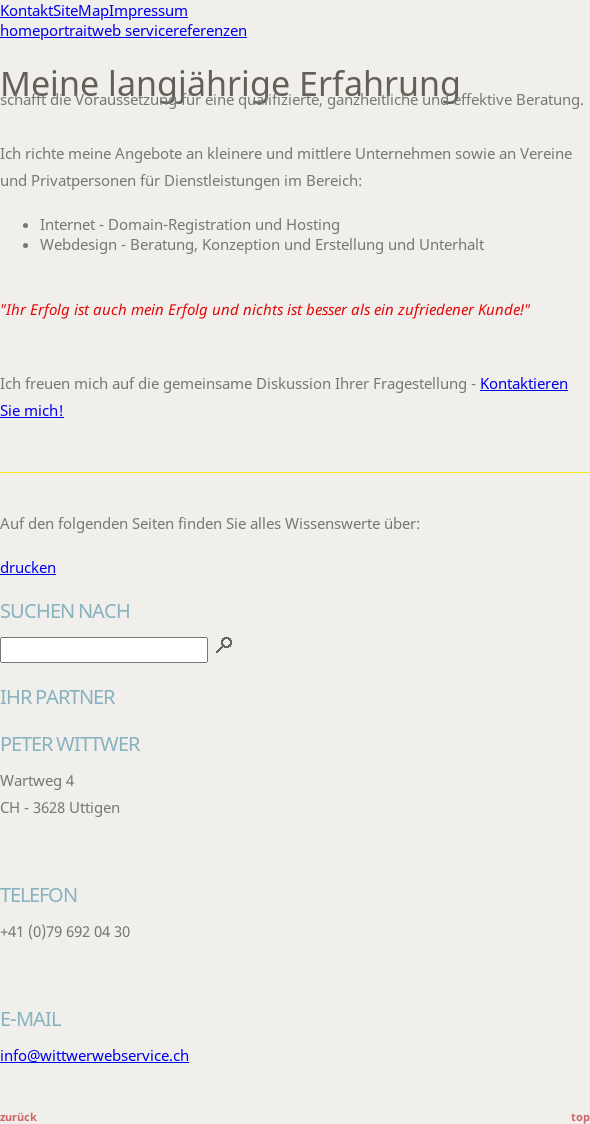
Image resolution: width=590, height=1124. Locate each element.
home (20, 30)
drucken (28, 567)
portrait (66, 30)
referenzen (210, 30)
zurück (18, 1116)
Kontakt (26, 10)
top (580, 1116)
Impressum (148, 10)
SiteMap (81, 10)
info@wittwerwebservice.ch (94, 1055)
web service (132, 30)
